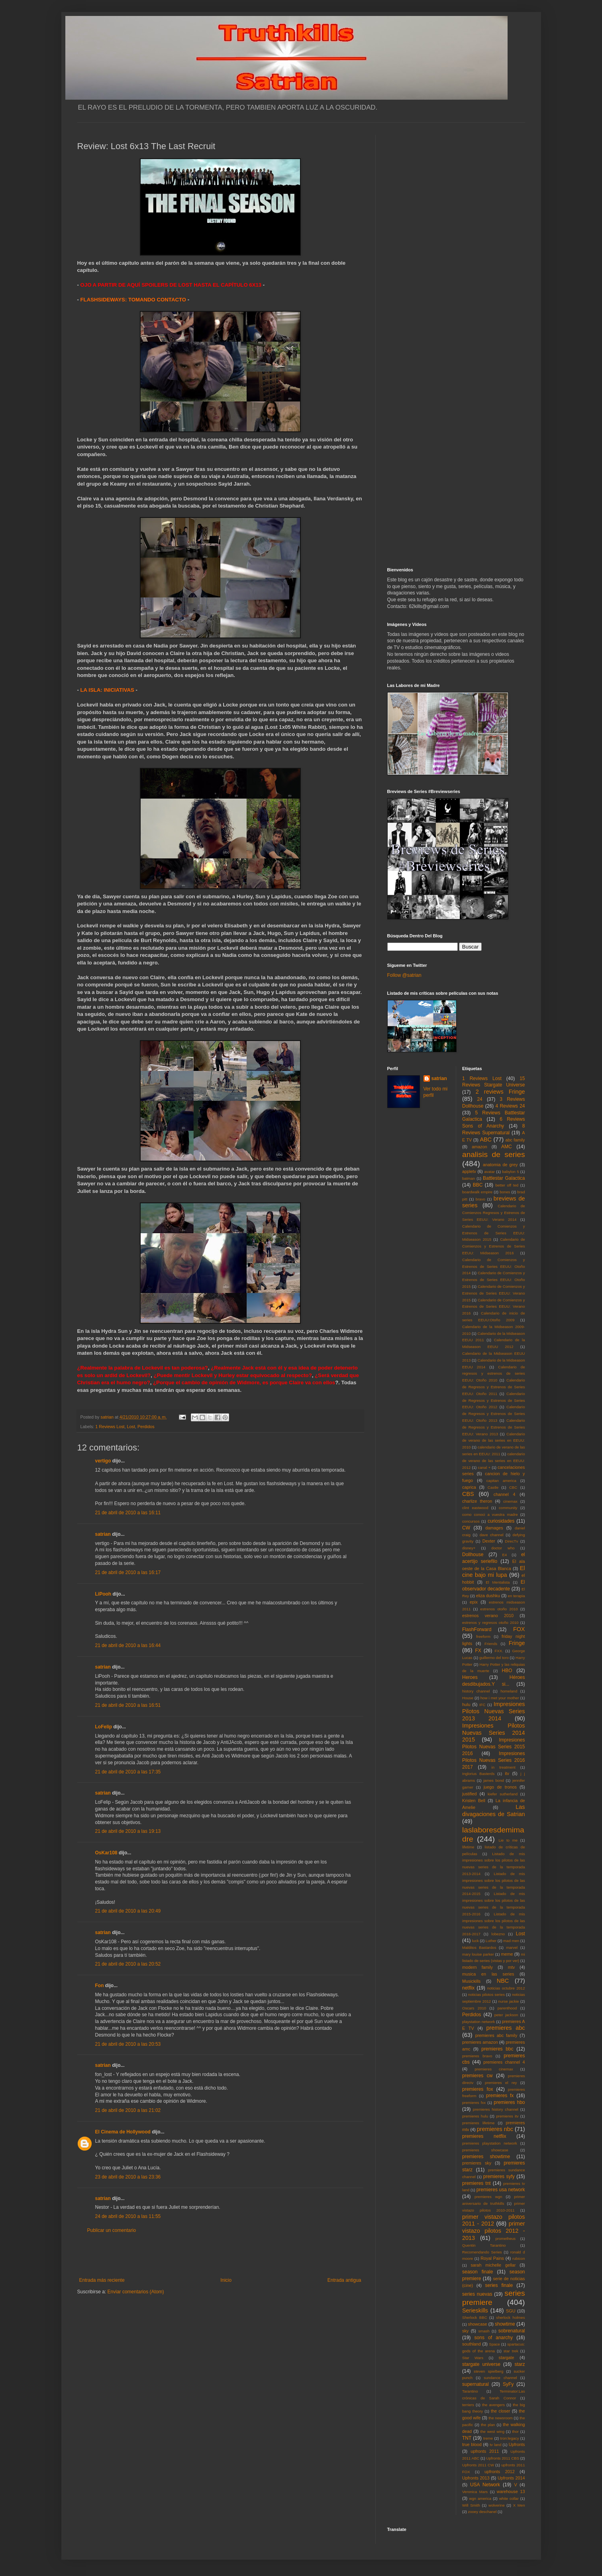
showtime (505, 2324)
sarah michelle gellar (493, 2265)
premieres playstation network (489, 2143)
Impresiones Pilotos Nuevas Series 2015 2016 (493, 1746)
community (508, 1507)
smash (483, 2331)
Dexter (488, 1541)
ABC (486, 1139)
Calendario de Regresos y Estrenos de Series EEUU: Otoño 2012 (493, 1400)
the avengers (493, 2405)
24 (479, 1099)
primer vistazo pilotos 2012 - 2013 (493, 2230)
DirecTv (511, 1541)
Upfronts (517, 2444)
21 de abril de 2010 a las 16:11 (128, 1512)
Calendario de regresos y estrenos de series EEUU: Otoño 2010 (493, 1374)
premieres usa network (501, 2189)
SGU (510, 2310)
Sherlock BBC (474, 2317)
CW (466, 1528)
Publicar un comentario (111, 2230)
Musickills (471, 1981)
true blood (472, 2444)
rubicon (518, 2258)
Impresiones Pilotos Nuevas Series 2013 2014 (493, 1711)
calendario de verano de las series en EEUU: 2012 (493, 1461)
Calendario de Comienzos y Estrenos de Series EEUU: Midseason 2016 (493, 1246)
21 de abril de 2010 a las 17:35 (128, 1772)
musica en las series (488, 1974)
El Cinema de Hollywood (123, 2132)
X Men (519, 2505)
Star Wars (472, 2358)
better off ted (506, 1185)
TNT (466, 2438)
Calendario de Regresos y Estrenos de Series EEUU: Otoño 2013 (493, 1414)
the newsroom (500, 2418)
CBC (513, 1487)
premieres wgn (488, 2196)
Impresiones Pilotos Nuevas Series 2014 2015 (493, 1732)
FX (478, 1650)
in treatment (504, 1767)
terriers (468, 2405)
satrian (103, 1534)
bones (505, 1192)
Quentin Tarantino (484, 2245)
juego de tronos (500, 1787)
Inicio (225, 2280)
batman (468, 1178)
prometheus (505, 2238)
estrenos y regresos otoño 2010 (490, 1622)
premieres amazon (480, 2042)
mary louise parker (478, 1954)
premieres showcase (485, 2150)
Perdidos (146, 1426)
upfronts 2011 (485, 2451)
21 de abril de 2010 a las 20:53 (128, 2044)
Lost (131, 1426)
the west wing (492, 2431)
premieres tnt (476, 2183)
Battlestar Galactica (504, 1178)
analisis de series (493, 1154)
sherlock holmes (510, 2317)
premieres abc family (496, 2035)
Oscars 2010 (474, 2008)
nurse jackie (508, 2001)
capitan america (501, 1480)
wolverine (496, 2505)
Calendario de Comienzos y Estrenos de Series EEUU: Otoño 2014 (493, 1266)
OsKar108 (106, 1853)
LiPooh (103, 1594)
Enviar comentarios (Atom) (136, 2292)
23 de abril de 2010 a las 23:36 (128, 2177)
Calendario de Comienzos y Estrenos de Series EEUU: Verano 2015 (493, 1293)
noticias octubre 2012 (506, 1988)
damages (494, 1527)
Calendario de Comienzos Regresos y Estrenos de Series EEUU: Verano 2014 (493, 1213)
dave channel (492, 1535)
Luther (491, 1940)
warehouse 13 (511, 2491)
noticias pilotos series (486, 1994)
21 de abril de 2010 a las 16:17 (128, 1572)
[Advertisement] (220, 2255)
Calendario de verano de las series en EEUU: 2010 (493, 1441)
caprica (469, 1487)
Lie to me (508, 1840)
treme (488, 2438)
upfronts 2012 (499, 2471)
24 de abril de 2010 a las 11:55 (128, 2216)
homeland (508, 1691)
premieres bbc (497, 2049)
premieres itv (507, 2116)
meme (507, 1954)
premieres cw (477, 2075)
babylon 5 (510, 1171)
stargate (506, 2357)
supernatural (475, 2384)
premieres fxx (474, 2102)
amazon (479, 1146)
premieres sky (476, 2163)
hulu (466, 1704)
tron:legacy (509, 2438)
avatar (489, 1171)
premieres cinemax (494, 2069)
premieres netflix (484, 2136)
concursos (471, 1521)
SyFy (508, 2384)
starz (519, 2364)
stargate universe (481, 2364)
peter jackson (506, 2015)
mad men (511, 1940)
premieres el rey (501, 2082)
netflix (468, 1988)
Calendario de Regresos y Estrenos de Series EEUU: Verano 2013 (493, 1427)
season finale (477, 2272)
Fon (99, 1985)
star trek (511, 2351)
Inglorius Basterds (478, 1773)
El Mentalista (498, 1582)
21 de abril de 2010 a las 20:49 (128, 1911)
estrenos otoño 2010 (499, 1609)
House (467, 1698)
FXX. (498, 1651)
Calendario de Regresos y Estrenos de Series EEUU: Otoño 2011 (493, 1387)
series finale (499, 2285)
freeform (483, 1636)
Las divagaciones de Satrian (493, 1810)
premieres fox (477, 2089)
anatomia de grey (500, 1164)
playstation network (478, 2021)
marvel (512, 1947)
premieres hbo (509, 2102)
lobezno (498, 1934)
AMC (506, 1146)
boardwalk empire (477, 1192)
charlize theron (477, 1501)
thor (515, 2431)
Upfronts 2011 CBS (502, 2458)
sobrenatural (511, 2331)
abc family (515, 1139)
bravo (480, 1199)
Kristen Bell (473, 1800)
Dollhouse (472, 1554)
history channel (476, 1691)
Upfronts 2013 (475, 2478)
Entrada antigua (344, 2280)
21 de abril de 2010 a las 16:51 (128, 1705)
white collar (509, 2498)
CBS (468, 1494)
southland (471, 2344)
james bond (493, 1780)
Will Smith (471, 2505)
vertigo (103, 1461)
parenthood (507, 2008)
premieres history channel (495, 2109)
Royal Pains (492, 2258)
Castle (493, 1487)
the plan (488, 2425)
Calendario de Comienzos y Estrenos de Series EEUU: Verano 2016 (493, 1307)
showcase (477, 2324)
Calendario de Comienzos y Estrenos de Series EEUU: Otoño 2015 (493, 1280)
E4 (504, 1555)
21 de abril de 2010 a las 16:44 (128, 1645)
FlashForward (476, 1629)
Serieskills (475, 2310)
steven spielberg (488, 2371)
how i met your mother (499, 1698)
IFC (482, 1704)
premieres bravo (477, 2056)
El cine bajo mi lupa (493, 1571)
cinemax (510, 1501)
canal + (484, 1467)
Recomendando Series (482, 2252)
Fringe (517, 1643)
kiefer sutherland (503, 1794)
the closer (500, 2411)
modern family (477, 1967)
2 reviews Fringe (500, 1091)
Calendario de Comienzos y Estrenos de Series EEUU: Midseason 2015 (493, 1233)
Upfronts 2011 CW (478, 2465)
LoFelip (103, 1727)
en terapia (516, 1596)
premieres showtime (486, 2156)
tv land (495, 2444)
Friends (490, 1643)
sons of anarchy (494, 2337)
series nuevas (477, 2294)
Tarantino (470, 2391)
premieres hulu (475, 2116)
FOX (519, 1629)
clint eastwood (475, 1507)
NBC (503, 1981)
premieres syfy (499, 2176)
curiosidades (501, 1521)
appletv (469, 1171)
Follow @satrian (404, 975)
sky (465, 2330)
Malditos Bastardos (479, 1947)
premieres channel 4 (504, 2062)
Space (494, 2344)
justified (469, 1793)
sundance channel (500, 2377)
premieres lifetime (478, 2123)
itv (507, 1773)
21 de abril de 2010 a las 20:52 (128, 1964)
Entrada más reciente (102, 2280)
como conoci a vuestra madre (490, 1514)
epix (474, 1602)
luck (475, 1940)
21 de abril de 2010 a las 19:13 (128, 1831)
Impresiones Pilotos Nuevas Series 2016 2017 (493, 1760)
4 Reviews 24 (510, 1106)
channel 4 (505, 1494)
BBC (478, 1185)
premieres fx (500, 2095)
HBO (507, 1670)
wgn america (480, 2498)
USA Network (485, 2484)
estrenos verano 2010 (488, 1615)
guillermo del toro (494, 1657)
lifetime (468, 1847)
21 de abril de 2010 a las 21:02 (128, 2110)
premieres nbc (495, 2129)
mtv (511, 1967)
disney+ (468, 1548)
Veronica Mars (475, 2491)
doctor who (502, 1548)
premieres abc (505, 2028)
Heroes (470, 1677)
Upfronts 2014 (511, 2478)
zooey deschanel (482, 2511)
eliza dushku (488, 1595)
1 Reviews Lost (109, 1426)
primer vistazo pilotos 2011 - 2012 (493, 2220)
